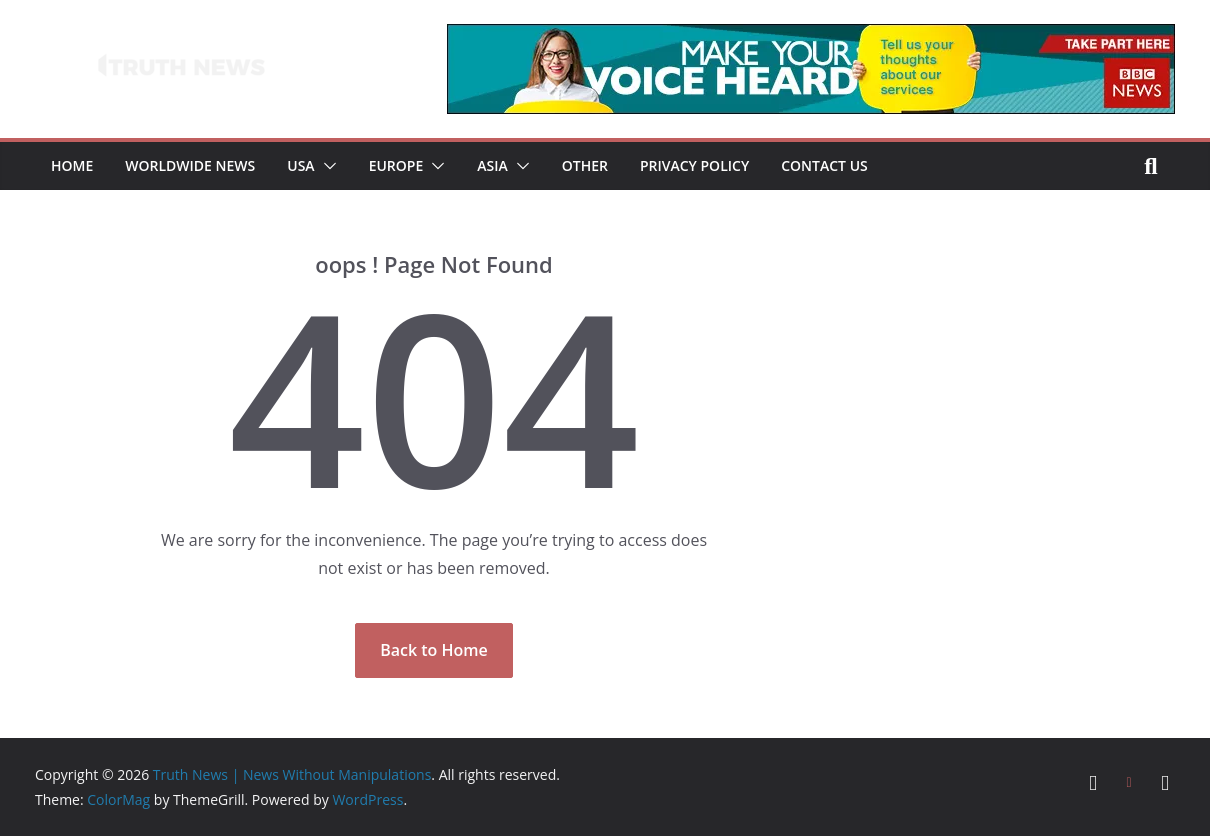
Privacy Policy (694, 165)
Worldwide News (190, 165)
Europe (396, 165)
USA (300, 165)
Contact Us (824, 165)
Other (585, 165)
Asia (492, 165)
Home (72, 165)
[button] (326, 166)
